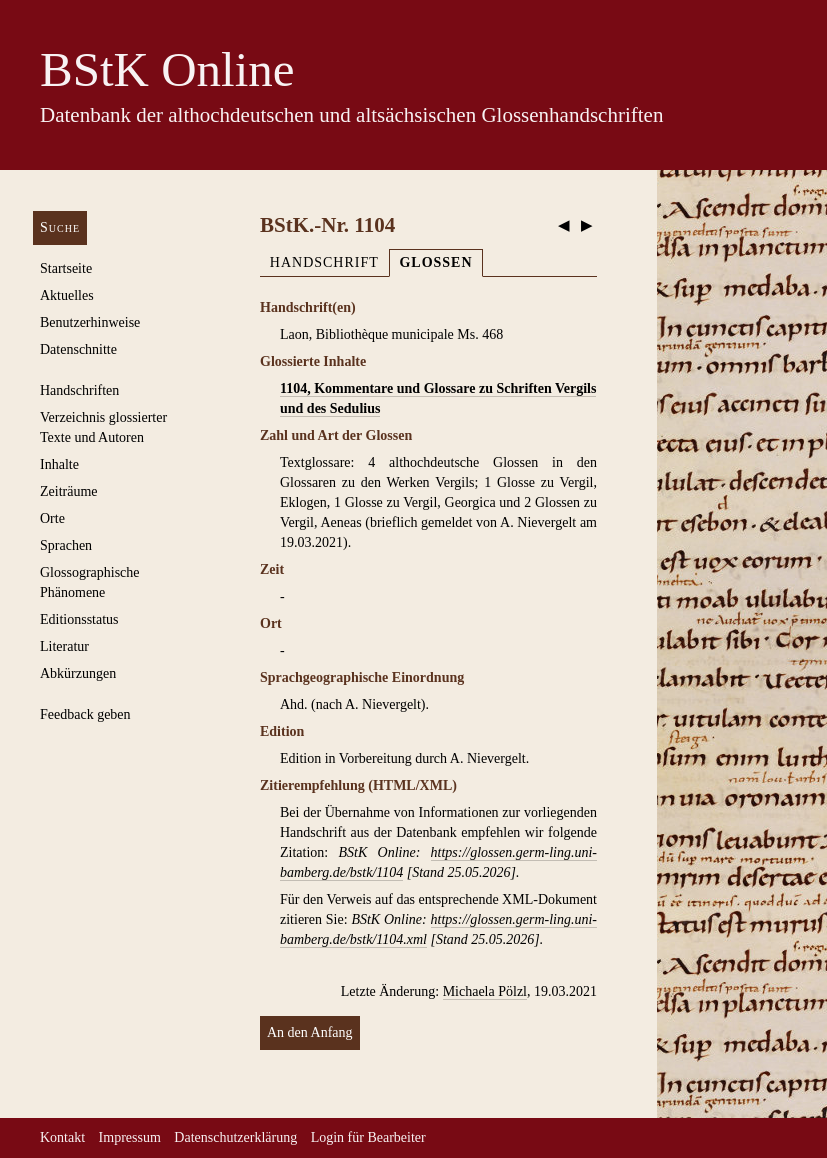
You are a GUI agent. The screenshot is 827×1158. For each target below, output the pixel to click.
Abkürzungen (78, 673)
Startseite (66, 268)
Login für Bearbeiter (368, 1137)
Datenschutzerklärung (235, 1137)
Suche (60, 227)
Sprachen (66, 545)
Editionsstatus (79, 619)
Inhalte (59, 464)
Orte (52, 518)
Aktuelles (67, 295)
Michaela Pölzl (485, 991)
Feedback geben (85, 714)
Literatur (64, 646)
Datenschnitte (78, 349)
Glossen (435, 262)
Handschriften (79, 390)
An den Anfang (310, 1032)
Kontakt (62, 1137)
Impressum (130, 1137)
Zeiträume (69, 491)
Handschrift (324, 262)
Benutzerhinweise (90, 322)
